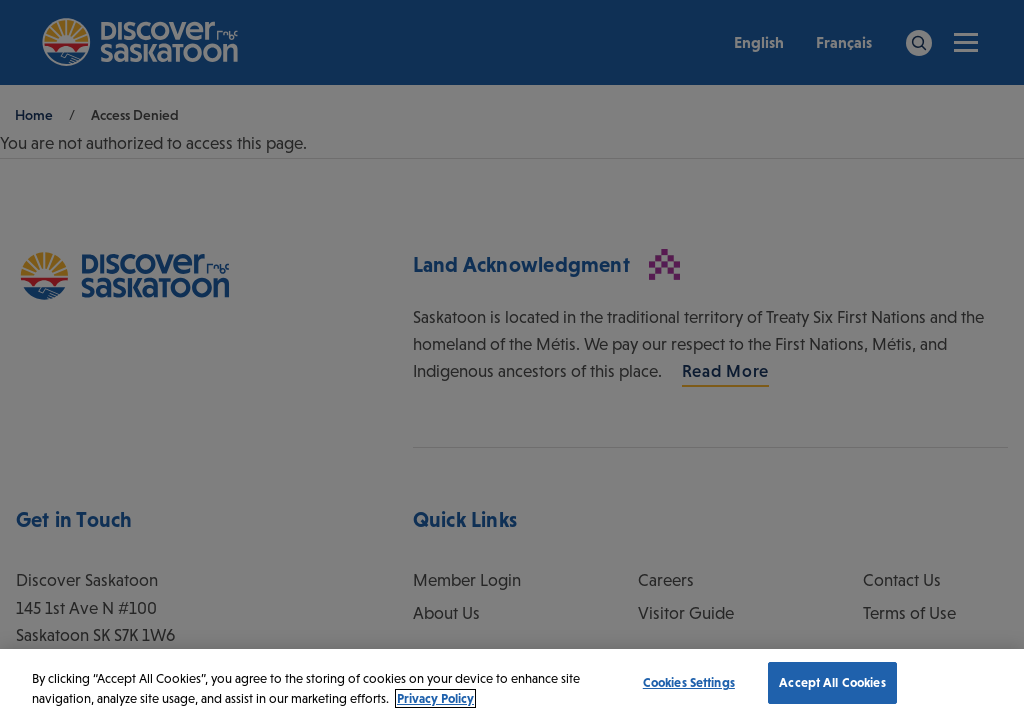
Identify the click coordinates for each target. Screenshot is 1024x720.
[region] (512, 684)
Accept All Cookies (832, 682)
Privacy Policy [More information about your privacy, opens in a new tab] (435, 698)
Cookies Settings (689, 682)
